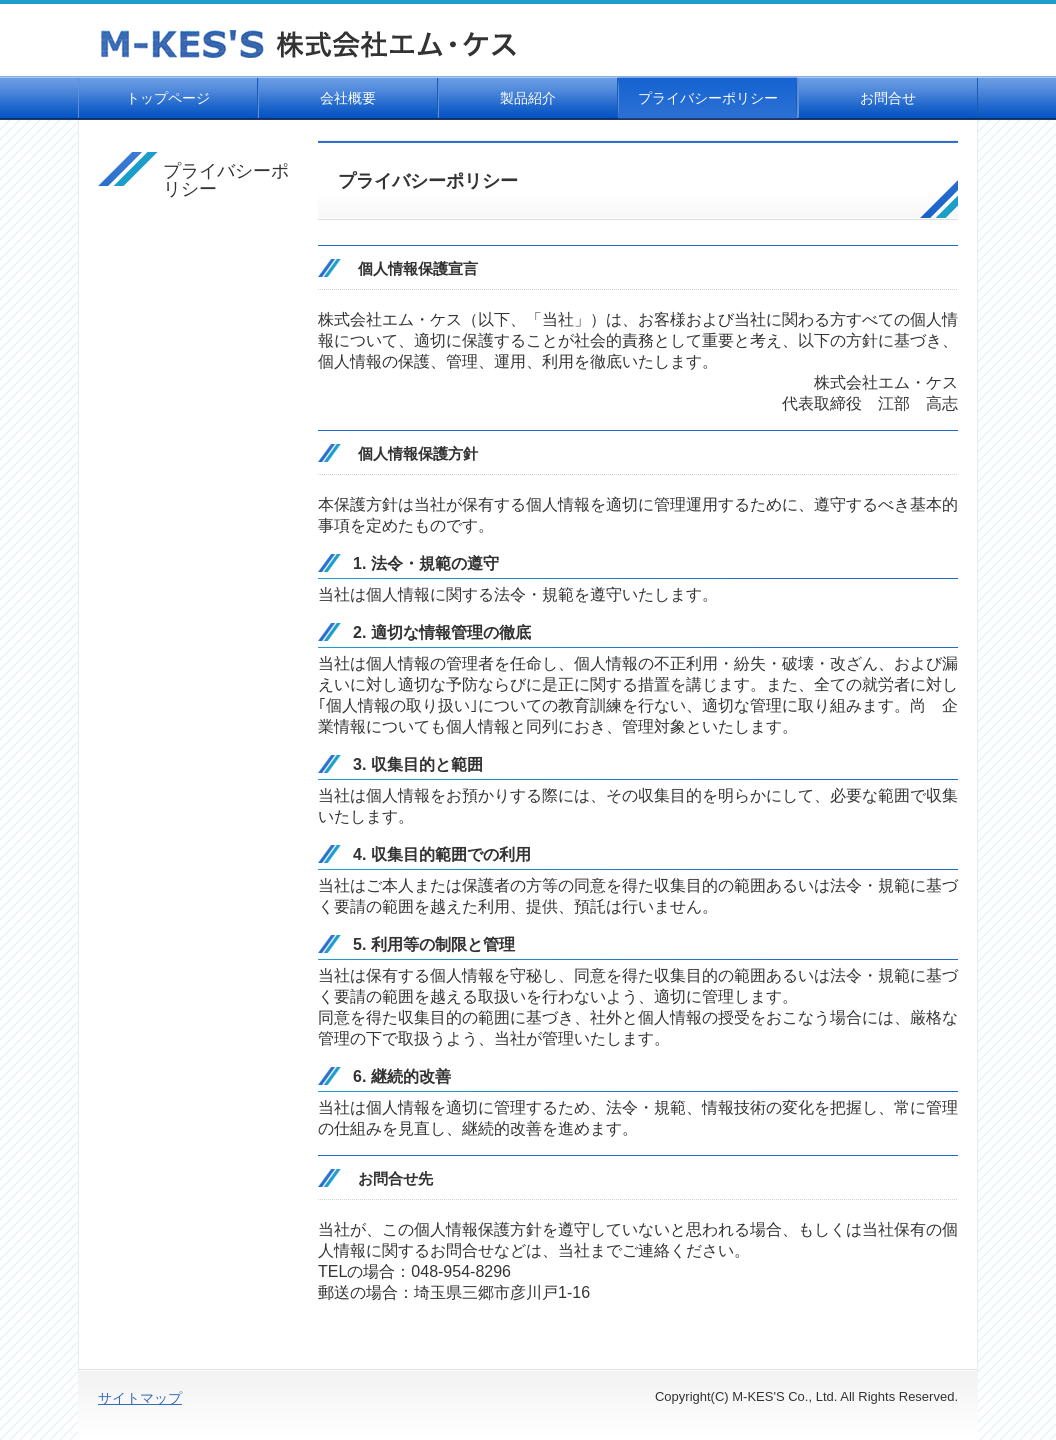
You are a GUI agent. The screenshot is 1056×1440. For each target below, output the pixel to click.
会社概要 (348, 98)
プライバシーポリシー (708, 98)
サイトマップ (140, 1398)
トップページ (168, 98)
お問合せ (888, 98)
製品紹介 (528, 98)
